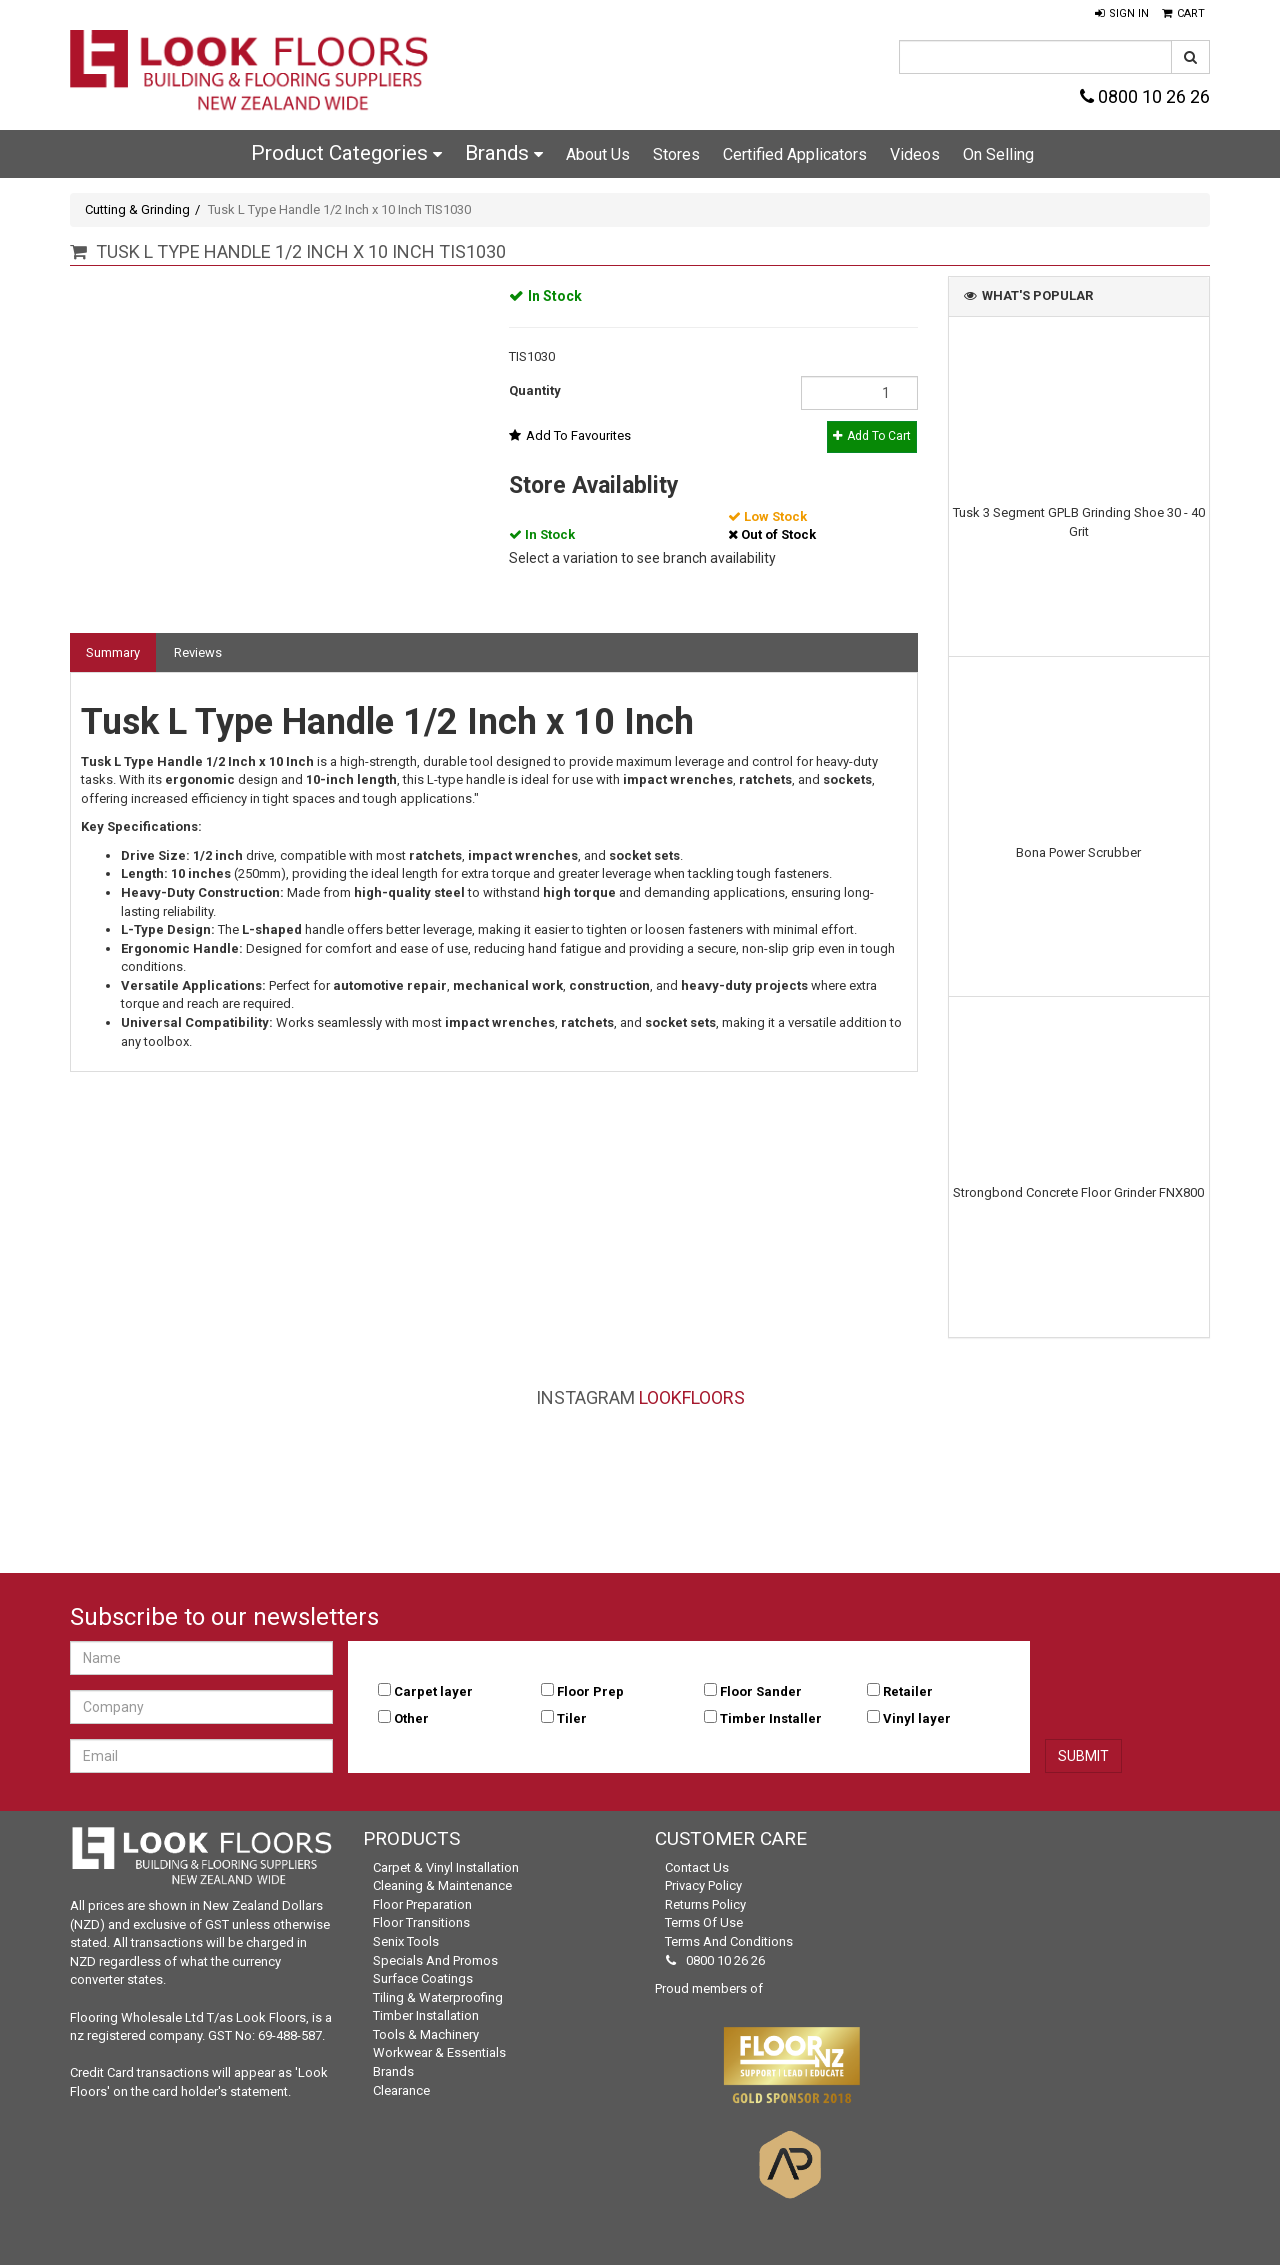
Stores (676, 154)
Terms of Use (704, 1922)
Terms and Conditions (729, 1941)
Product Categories (346, 153)
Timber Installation (426, 2015)
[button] (1122, 14)
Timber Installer (771, 1718)
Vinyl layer (917, 1718)
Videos (915, 154)
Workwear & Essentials (439, 2052)
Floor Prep (590, 1691)
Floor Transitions (421, 1922)
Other (411, 1718)
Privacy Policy (703, 1885)
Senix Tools (406, 1941)
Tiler (572, 1718)
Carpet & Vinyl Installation (446, 1867)
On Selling (998, 154)
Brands (504, 153)
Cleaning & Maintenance (442, 1885)
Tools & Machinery (426, 2034)
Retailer (908, 1691)
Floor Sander (761, 1691)
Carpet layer (433, 1691)
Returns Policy (705, 1904)
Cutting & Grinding (137, 209)
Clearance (401, 2090)
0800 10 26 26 (1145, 96)
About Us (598, 154)
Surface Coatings (423, 1978)
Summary (113, 652)
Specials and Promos (435, 1960)
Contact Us (697, 1867)
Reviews (198, 652)
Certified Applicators (795, 154)
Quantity (535, 390)
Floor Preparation (422, 1904)
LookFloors (692, 1397)
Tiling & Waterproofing (438, 1997)
